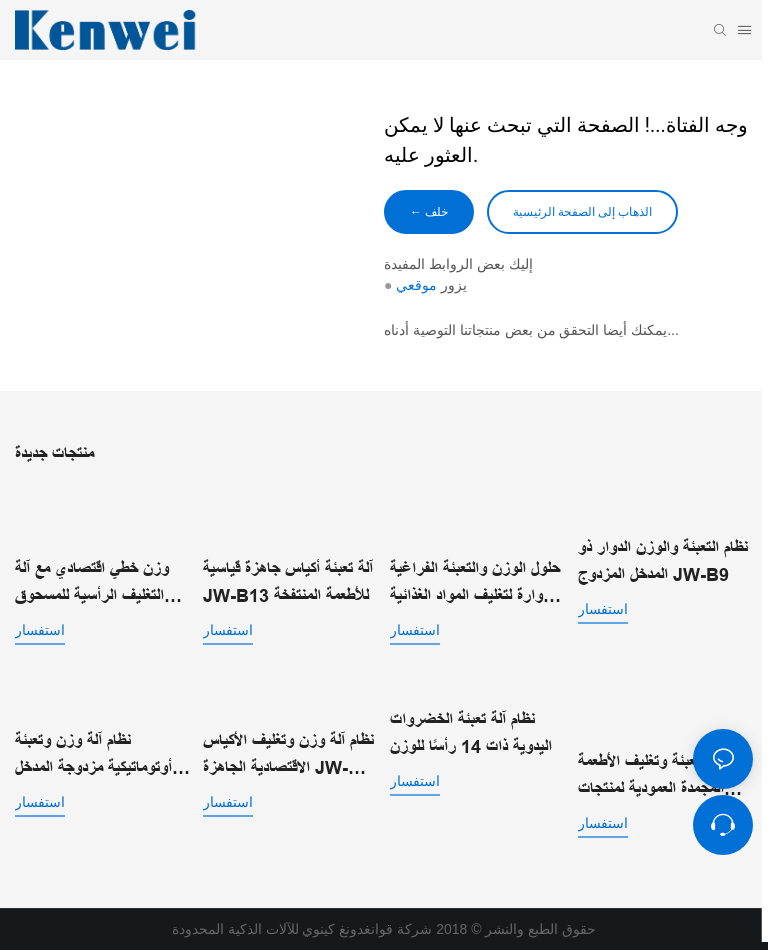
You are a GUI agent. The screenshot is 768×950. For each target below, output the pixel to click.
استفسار (40, 630)
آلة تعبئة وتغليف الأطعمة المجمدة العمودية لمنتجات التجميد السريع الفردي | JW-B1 (651, 777)
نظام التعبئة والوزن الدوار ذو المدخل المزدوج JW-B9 (663, 561)
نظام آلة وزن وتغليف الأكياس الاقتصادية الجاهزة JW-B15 (288, 756)
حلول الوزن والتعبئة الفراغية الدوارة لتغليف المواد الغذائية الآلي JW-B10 (475, 584)
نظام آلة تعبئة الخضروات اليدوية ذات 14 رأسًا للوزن (471, 733)
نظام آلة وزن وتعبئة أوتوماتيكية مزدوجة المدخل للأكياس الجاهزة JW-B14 (97, 756)
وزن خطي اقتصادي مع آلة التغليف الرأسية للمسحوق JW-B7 (92, 584)
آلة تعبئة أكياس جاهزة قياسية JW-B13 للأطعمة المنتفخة (288, 582)
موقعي (416, 285)
